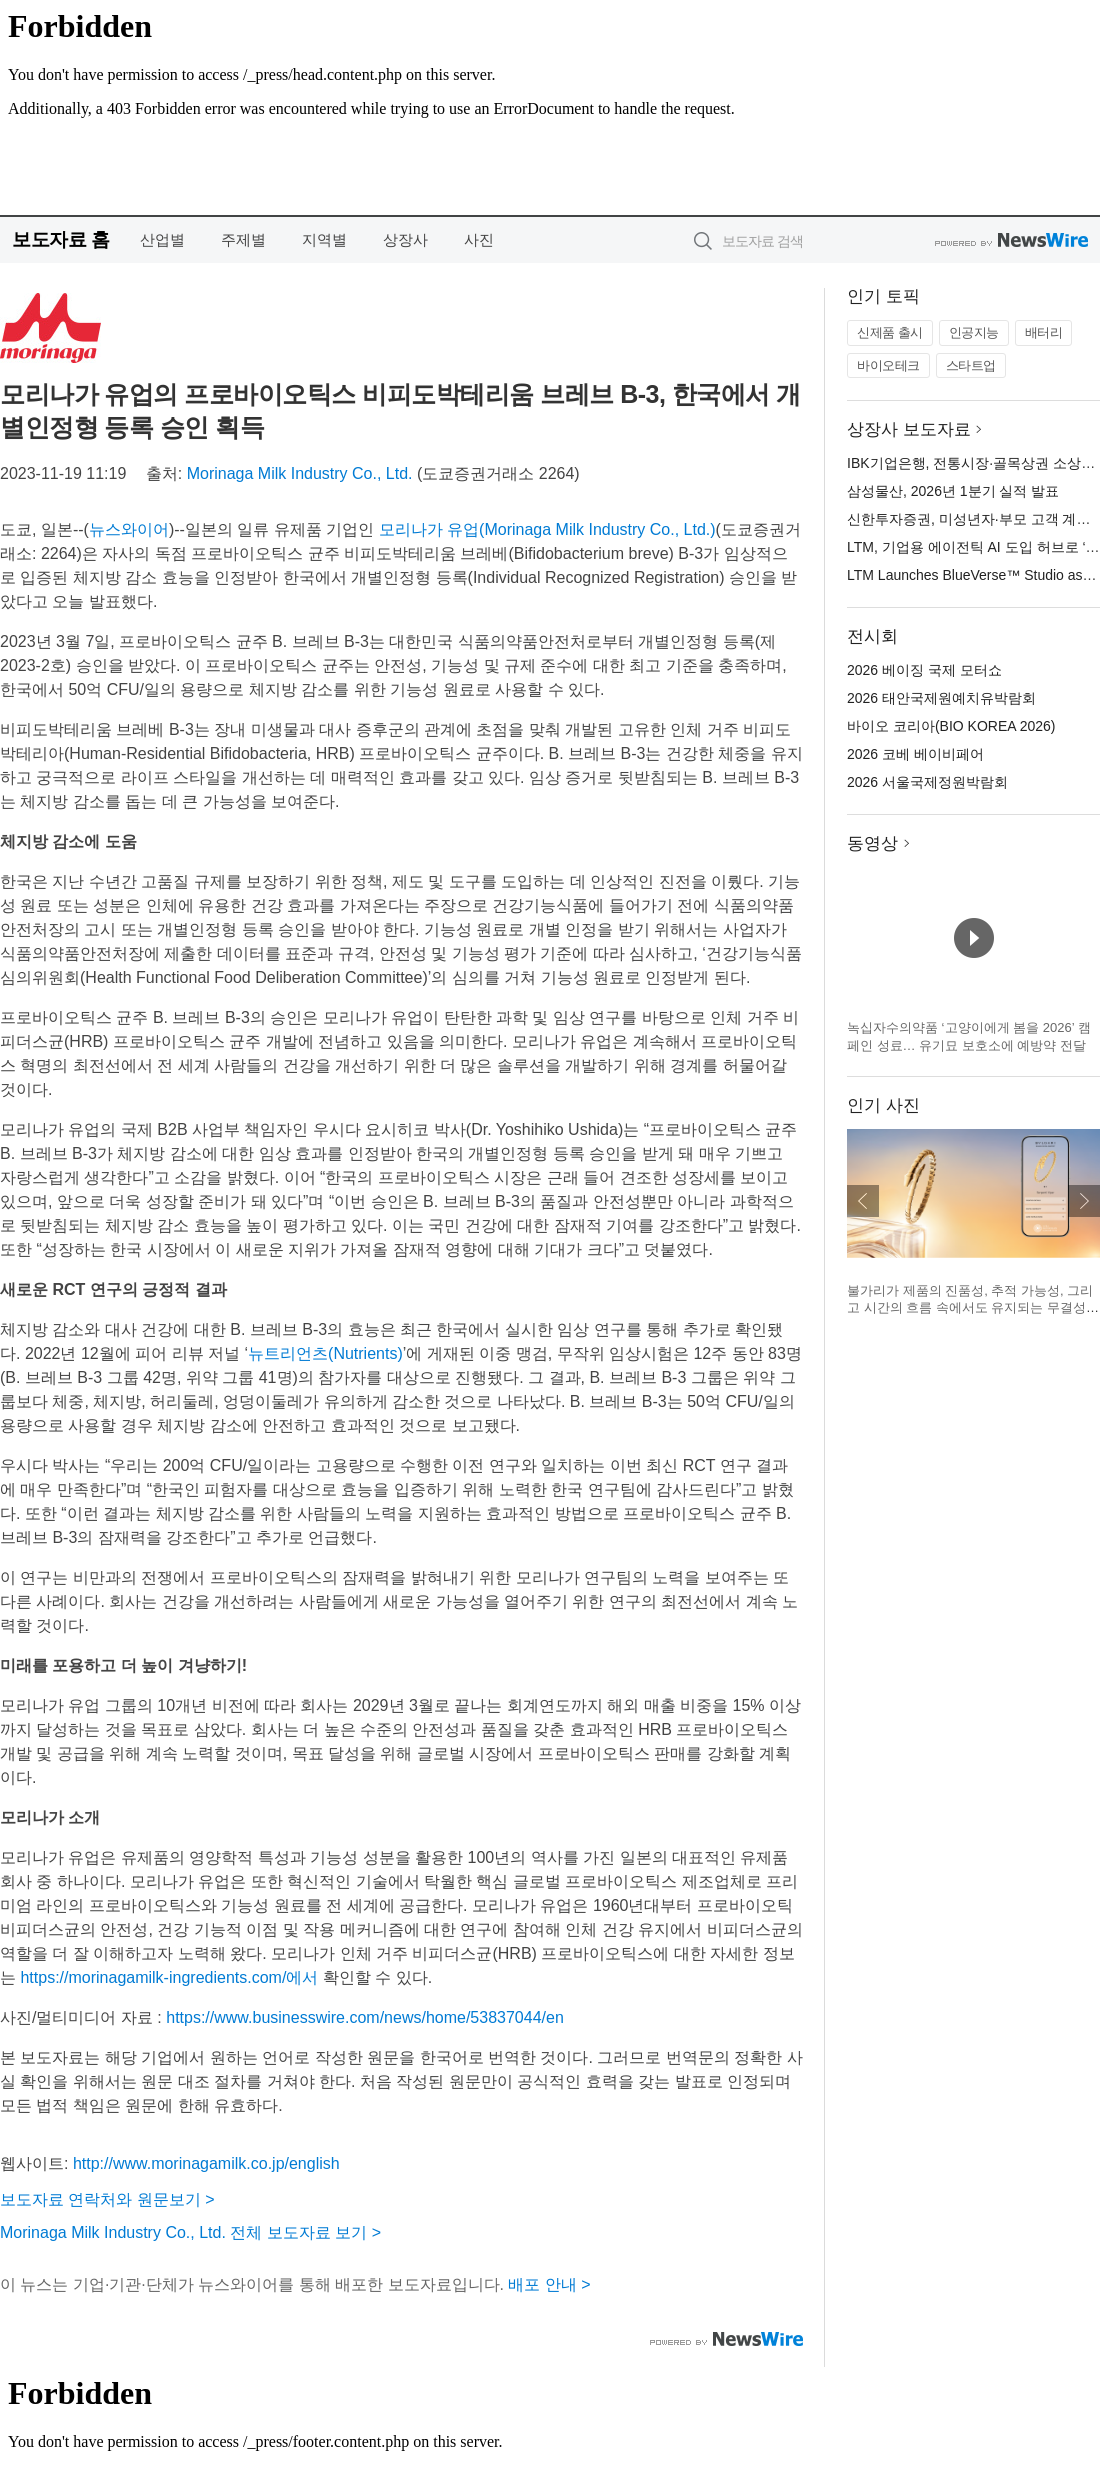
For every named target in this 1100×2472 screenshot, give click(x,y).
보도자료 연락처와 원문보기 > (107, 2199)
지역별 (324, 239)
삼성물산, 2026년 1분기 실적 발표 (953, 491)
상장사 (405, 239)
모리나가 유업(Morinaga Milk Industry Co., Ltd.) (547, 529)
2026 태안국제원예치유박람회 (941, 698)
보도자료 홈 (60, 239)
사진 (479, 239)
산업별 (162, 239)
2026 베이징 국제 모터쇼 (924, 670)
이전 (863, 1201)
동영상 (872, 843)
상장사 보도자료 (909, 429)
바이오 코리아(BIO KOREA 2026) (951, 726)
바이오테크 (888, 365)
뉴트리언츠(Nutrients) (325, 1353)
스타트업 (971, 365)
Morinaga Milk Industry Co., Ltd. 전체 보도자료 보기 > (190, 2232)
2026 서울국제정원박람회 (927, 782)
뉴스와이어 (129, 529)
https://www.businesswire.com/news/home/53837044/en (365, 2017)
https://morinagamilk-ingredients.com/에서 (169, 1977)
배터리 (1044, 332)
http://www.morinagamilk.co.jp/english (206, 2163)
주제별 (243, 239)
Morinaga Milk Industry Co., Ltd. (300, 473)
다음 (1084, 1201)
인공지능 (974, 332)
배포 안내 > (549, 2284)
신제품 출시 (890, 332)
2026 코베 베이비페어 (915, 754)
